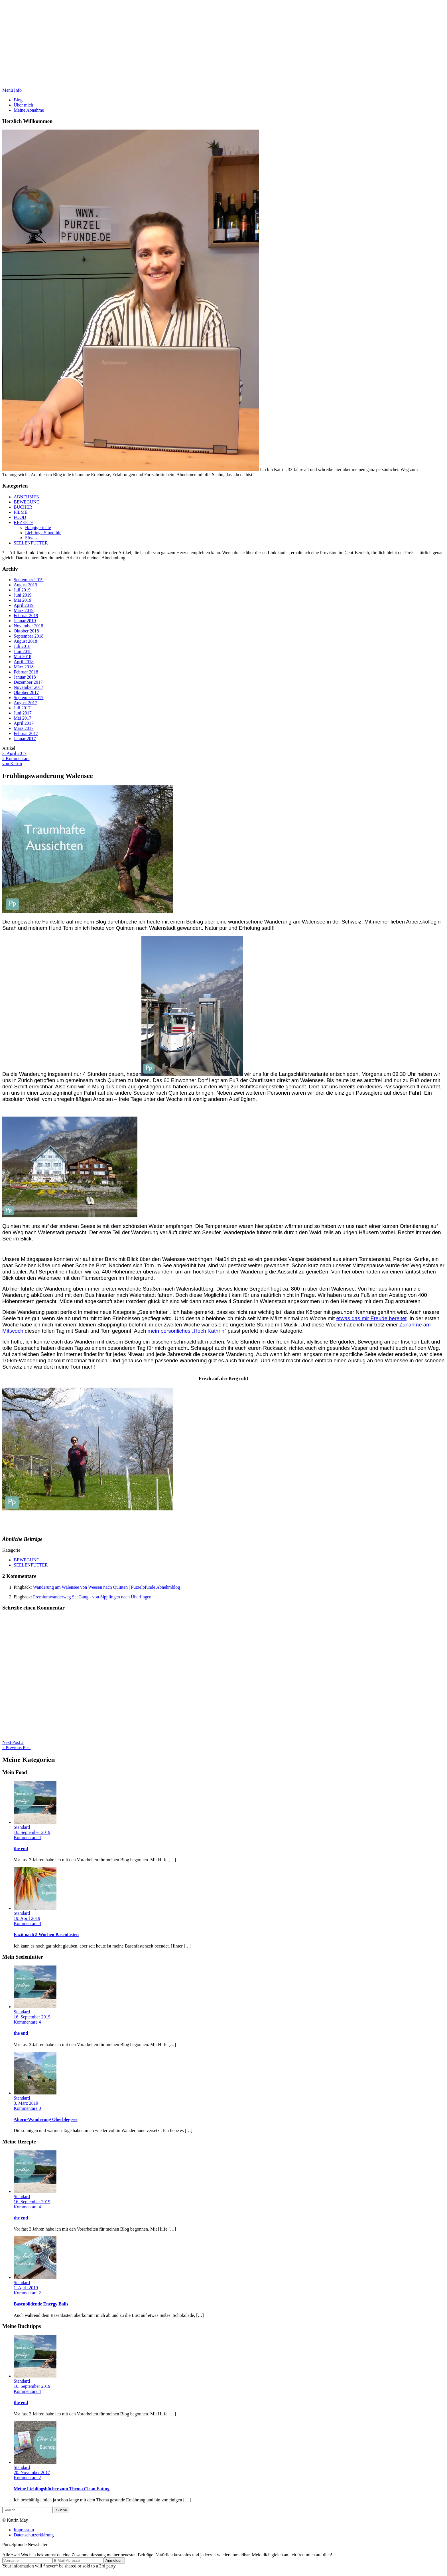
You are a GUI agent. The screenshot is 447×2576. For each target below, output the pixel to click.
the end (21, 1848)
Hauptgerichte (38, 527)
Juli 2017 (22, 707)
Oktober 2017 (26, 692)
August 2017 (25, 702)
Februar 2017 (26, 733)
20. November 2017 (32, 2472)
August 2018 (25, 641)
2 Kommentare (16, 758)
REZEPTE (23, 522)
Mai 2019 (22, 600)
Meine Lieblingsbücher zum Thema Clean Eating (61, 2488)
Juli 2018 (22, 646)
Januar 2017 (25, 738)
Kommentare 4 (27, 1837)
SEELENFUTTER (31, 542)
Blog (18, 99)
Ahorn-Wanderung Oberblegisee (46, 2119)
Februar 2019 (26, 615)
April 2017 (24, 723)
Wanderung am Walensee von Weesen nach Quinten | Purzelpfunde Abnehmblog (106, 1587)
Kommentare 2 (27, 2292)
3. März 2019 (26, 2103)
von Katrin (12, 763)
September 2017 (28, 697)
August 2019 (25, 584)
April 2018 (24, 661)
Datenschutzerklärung (34, 2534)
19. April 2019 (27, 1918)
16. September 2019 (32, 1832)
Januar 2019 (25, 620)
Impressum (24, 2529)
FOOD (20, 517)
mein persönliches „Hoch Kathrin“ (187, 1331)
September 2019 (28, 579)
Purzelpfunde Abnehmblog (224, 45)
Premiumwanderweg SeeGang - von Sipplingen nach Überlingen (92, 1596)
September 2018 (28, 636)
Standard (22, 1827)
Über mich (23, 105)
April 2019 (24, 605)
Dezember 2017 (28, 682)
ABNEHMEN (27, 496)
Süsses (31, 537)
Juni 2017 (23, 712)
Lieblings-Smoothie (43, 532)
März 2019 (24, 610)
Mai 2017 (22, 718)
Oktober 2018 (26, 630)
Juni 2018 (23, 651)
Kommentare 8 (27, 1923)
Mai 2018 (22, 656)
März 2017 (24, 728)
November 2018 (28, 625)
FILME (20, 512)
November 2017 (28, 687)
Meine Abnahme (29, 110)
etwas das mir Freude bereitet (371, 1318)
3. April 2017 (14, 753)
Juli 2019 (22, 589)
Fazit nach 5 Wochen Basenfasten (46, 1934)
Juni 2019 (23, 595)
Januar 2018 (25, 677)
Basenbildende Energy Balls (41, 2303)
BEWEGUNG (27, 501)
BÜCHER (23, 507)
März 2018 (24, 666)
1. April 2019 (26, 2287)
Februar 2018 (26, 671)
